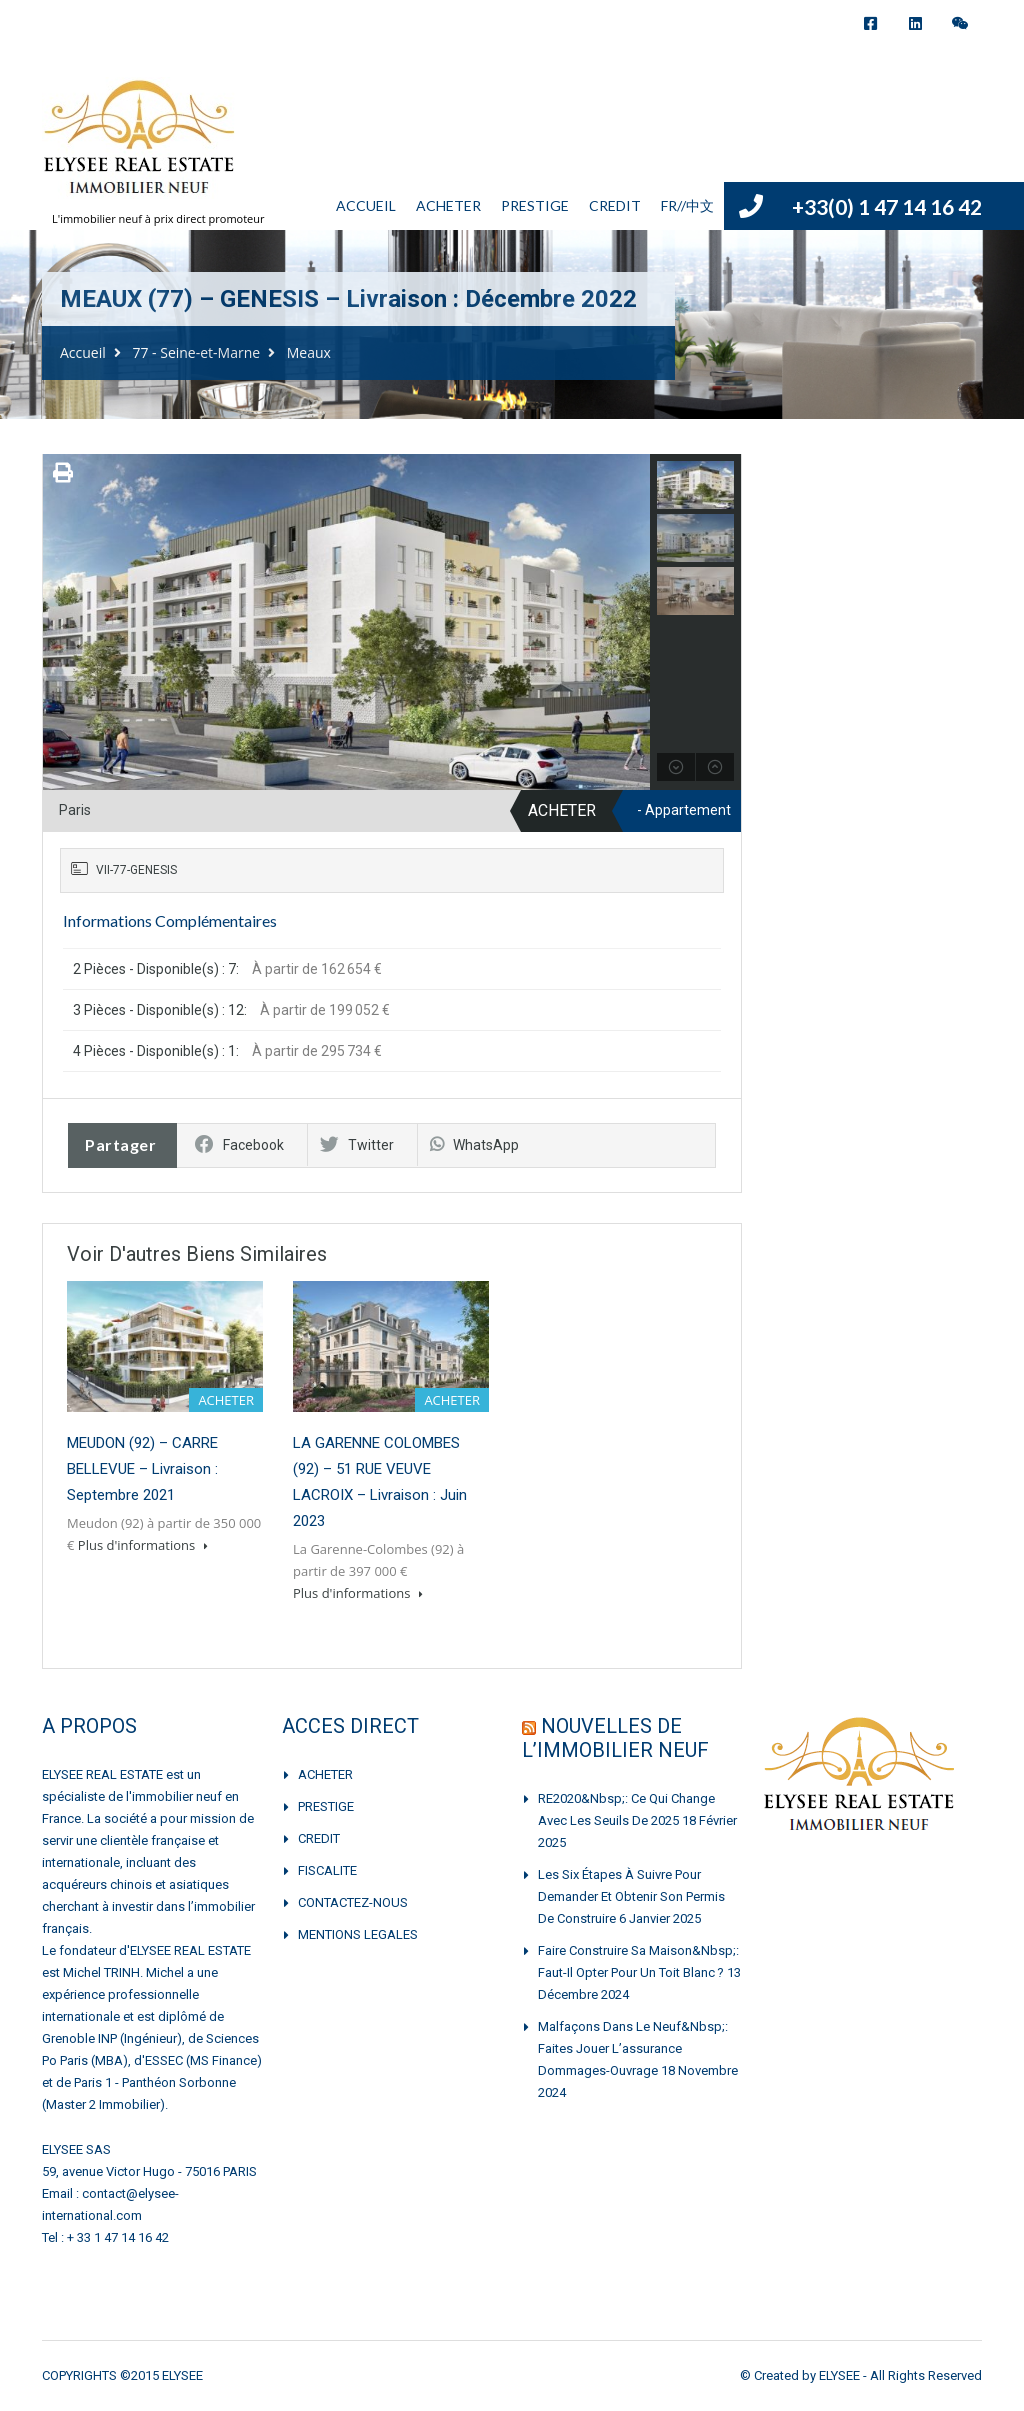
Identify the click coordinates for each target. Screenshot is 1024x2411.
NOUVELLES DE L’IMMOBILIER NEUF (615, 1738)
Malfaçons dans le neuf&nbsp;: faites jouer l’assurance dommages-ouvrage (633, 2048)
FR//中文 (687, 205)
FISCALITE (327, 1870)
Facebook (239, 1145)
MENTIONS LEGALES (358, 1934)
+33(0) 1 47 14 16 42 (887, 206)
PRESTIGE (535, 205)
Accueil (83, 352)
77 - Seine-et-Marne (196, 352)
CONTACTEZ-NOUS (353, 1902)
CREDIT (615, 205)
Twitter (357, 1145)
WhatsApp (474, 1145)
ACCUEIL (366, 205)
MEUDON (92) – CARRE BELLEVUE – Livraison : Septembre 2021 (142, 1469)
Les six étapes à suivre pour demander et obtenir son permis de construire (631, 1896)
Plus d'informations (143, 1545)
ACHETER (448, 205)
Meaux (309, 352)
